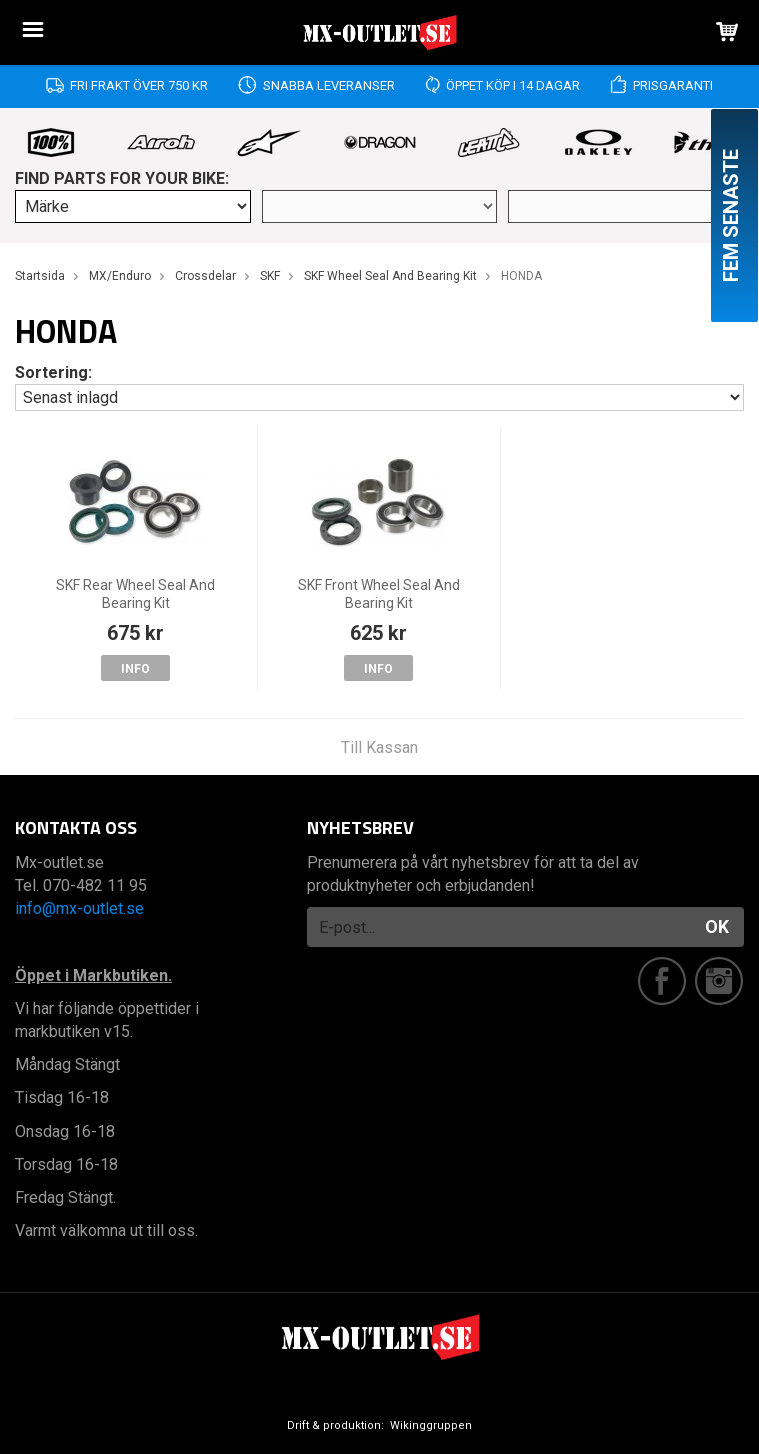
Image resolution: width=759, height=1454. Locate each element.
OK (717, 926)
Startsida (40, 276)
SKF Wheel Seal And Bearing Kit (390, 276)
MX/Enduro (120, 276)
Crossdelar (205, 276)
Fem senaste (731, 215)
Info (135, 669)
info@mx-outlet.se (79, 908)
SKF (270, 276)
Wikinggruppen (431, 1425)
